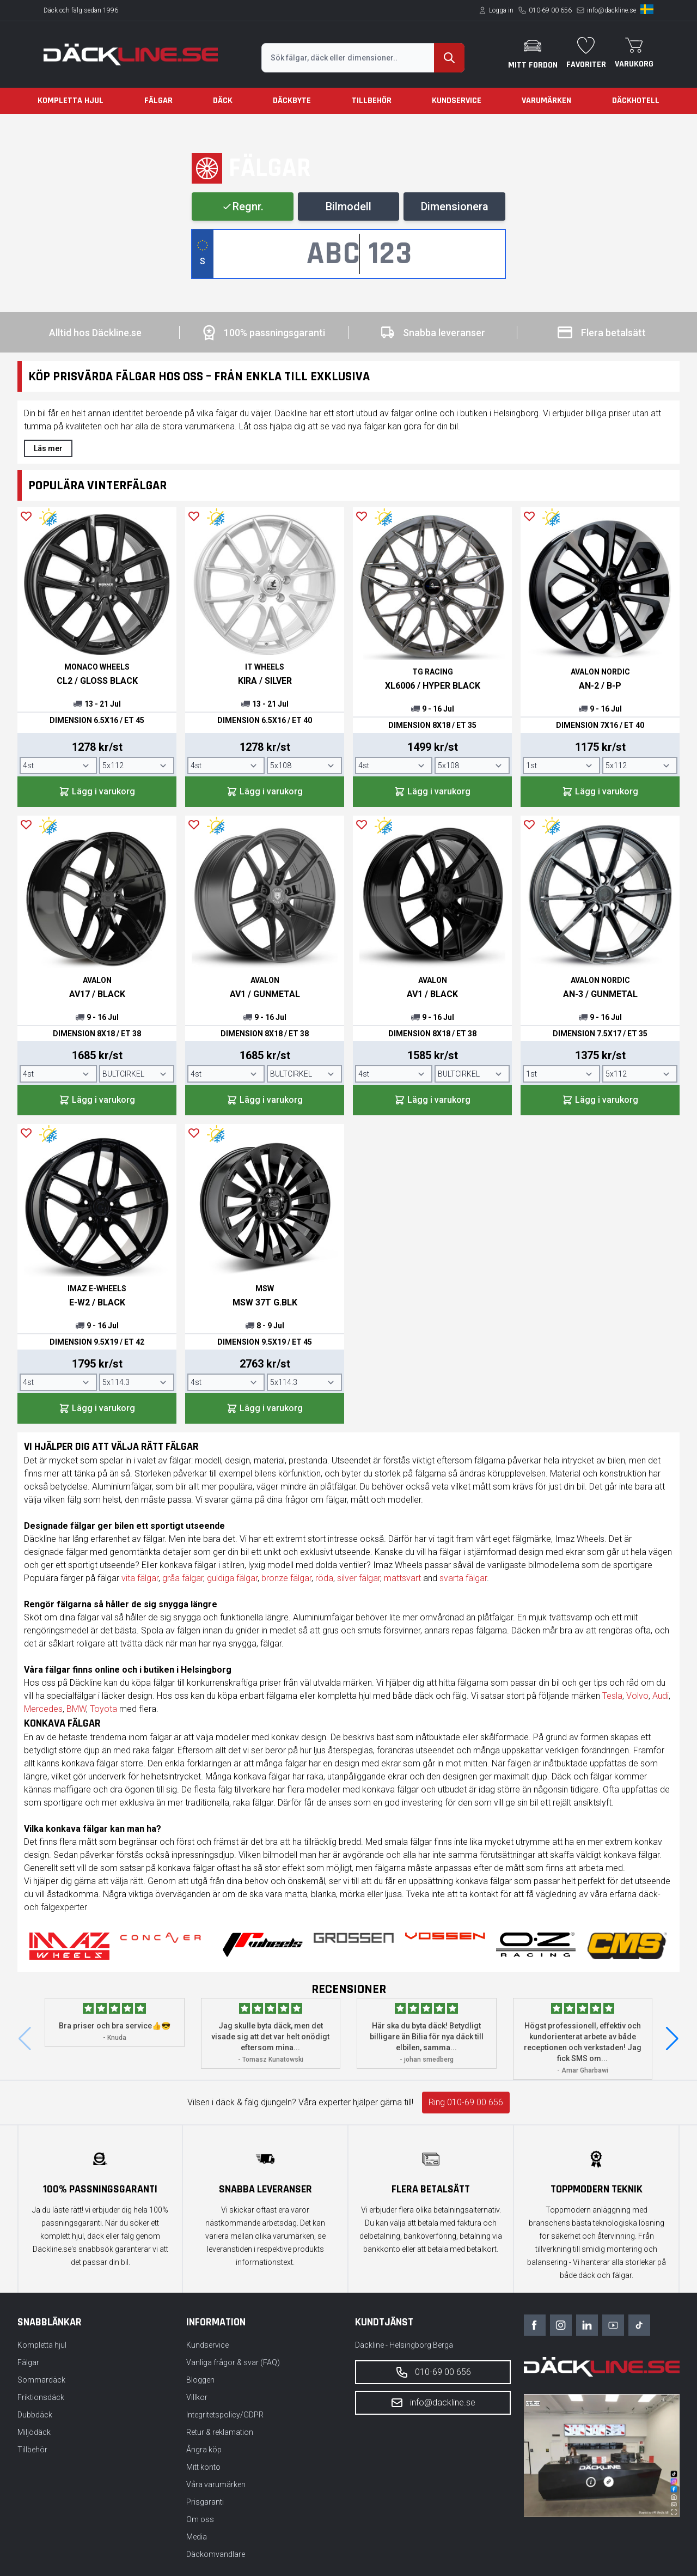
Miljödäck (34, 2432)
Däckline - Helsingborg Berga (404, 2345)
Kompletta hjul (70, 100)
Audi (660, 1696)
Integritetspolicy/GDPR (225, 2414)
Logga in (501, 10)
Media (196, 2536)
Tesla (612, 1696)
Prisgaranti (205, 2502)
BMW (76, 1709)
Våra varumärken (216, 2484)
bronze (275, 1578)
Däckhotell (635, 100)
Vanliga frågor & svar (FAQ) (233, 2362)
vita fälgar (139, 1578)
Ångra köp (204, 2449)
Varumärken (546, 100)
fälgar (192, 1578)
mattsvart (402, 1578)
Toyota (103, 1709)
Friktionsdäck (40, 2397)
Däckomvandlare (215, 2554)
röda (324, 1578)
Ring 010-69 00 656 (466, 2102)
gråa (172, 1578)
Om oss (200, 2519)
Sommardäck (41, 2379)
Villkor (196, 2397)
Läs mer (48, 448)
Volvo (637, 1696)
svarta (452, 1578)
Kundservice (456, 100)
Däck (223, 100)
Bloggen (200, 2379)
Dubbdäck (34, 2414)
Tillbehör (372, 100)
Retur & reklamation (219, 2432)
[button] (672, 2039)
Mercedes (43, 1709)
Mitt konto (203, 2467)
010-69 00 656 (550, 10)
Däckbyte (292, 100)
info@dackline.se (611, 10)
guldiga (221, 1578)
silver (348, 1578)
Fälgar (158, 100)
